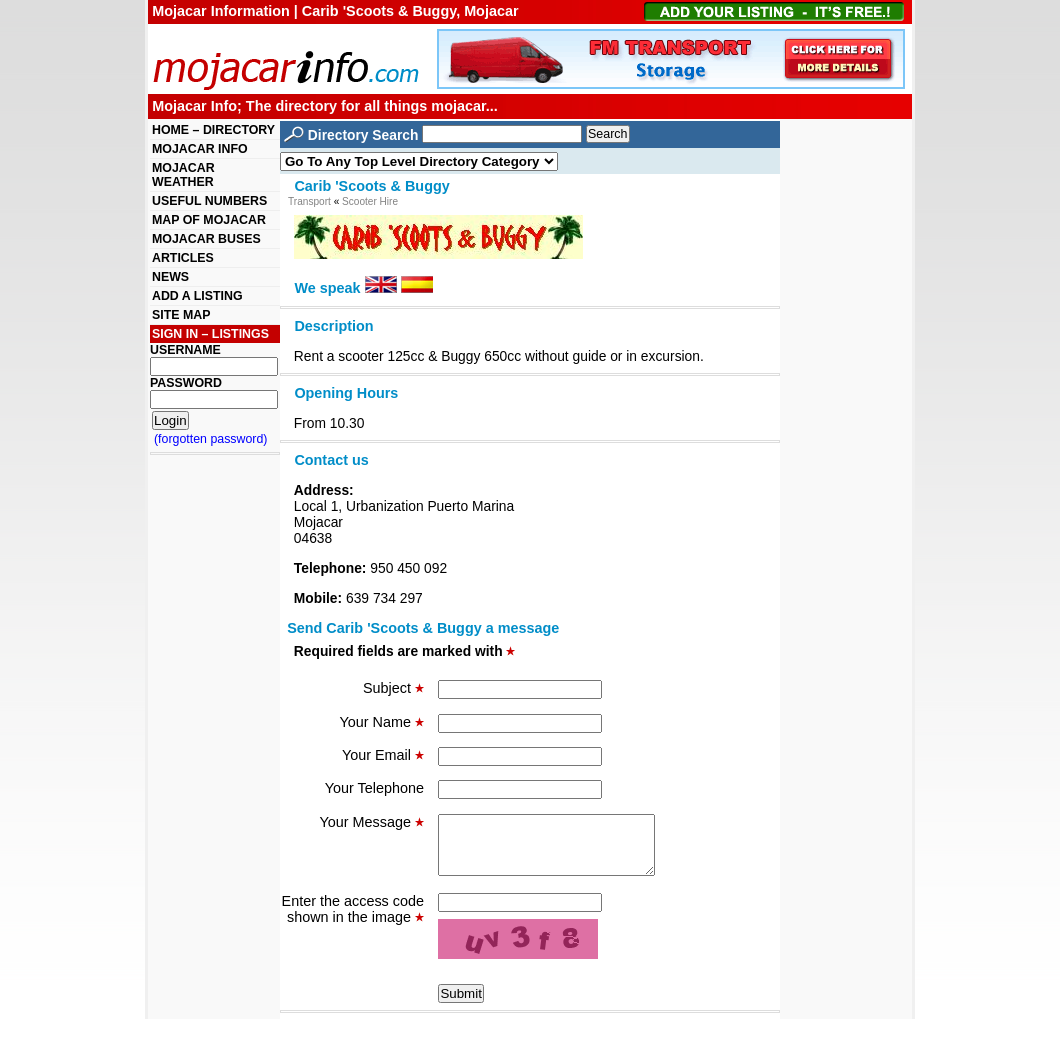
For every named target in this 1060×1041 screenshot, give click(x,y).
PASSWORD (186, 383)
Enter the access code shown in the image (353, 921)
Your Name (382, 722)
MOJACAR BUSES (206, 239)
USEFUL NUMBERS (209, 201)
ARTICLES (183, 258)
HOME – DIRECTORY (213, 130)
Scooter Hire (370, 201)
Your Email (383, 755)
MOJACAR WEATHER (183, 175)
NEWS (170, 277)
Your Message (372, 822)
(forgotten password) (211, 439)
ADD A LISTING (197, 296)
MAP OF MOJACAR (209, 220)
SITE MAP (181, 315)
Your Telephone (374, 788)
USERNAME (185, 350)
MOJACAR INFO (200, 149)
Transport (309, 201)
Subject (393, 688)
